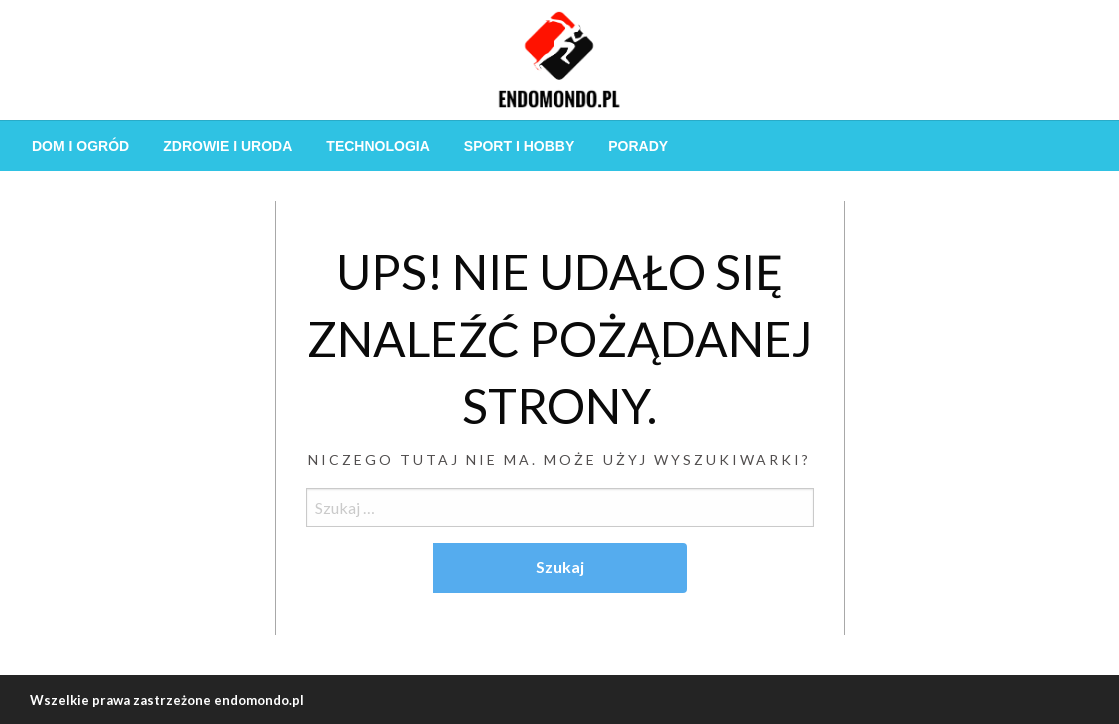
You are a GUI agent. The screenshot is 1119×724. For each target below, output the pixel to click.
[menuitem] (80, 146)
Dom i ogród (80, 146)
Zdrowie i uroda (227, 146)
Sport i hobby (519, 146)
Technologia (377, 146)
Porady (638, 146)
